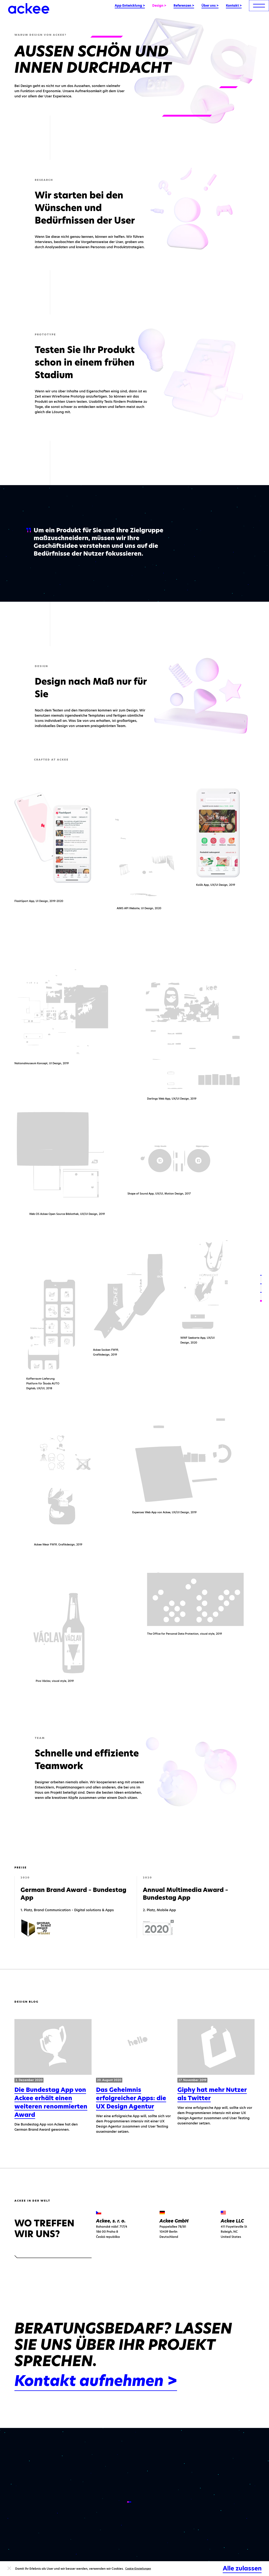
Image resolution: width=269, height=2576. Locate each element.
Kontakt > (234, 5)
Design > (159, 5)
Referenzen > (184, 5)
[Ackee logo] (28, 8)
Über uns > (209, 5)
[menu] (259, 5)
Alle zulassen (242, 2568)
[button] (260, 1275)
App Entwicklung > (130, 5)
